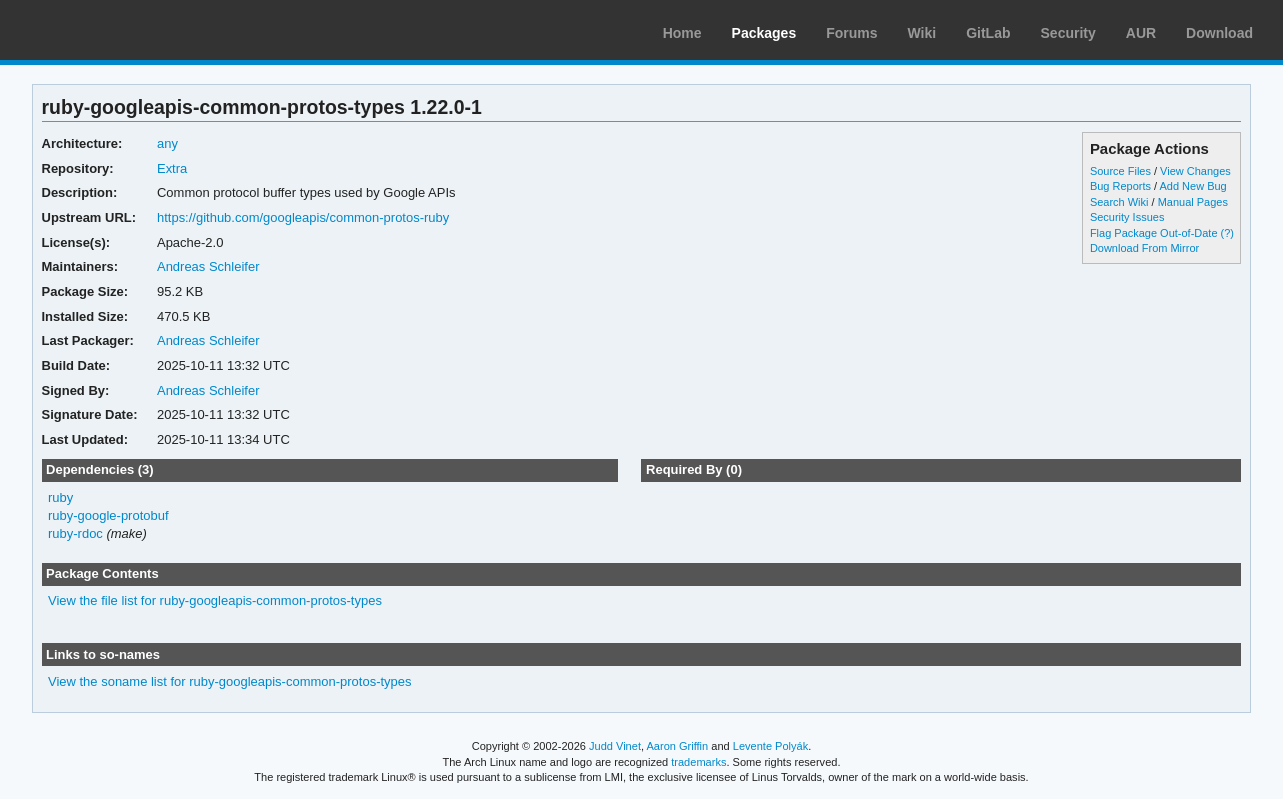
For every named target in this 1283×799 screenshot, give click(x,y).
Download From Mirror (1144, 248)
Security (1068, 33)
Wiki (922, 33)
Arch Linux (110, 30)
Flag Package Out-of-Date (1154, 233)
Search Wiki (1119, 202)
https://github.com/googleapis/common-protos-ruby (303, 217)
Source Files (1120, 171)
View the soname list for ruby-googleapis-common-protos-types (230, 681)
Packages (764, 33)
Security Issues (1127, 217)
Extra (172, 168)
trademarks (698, 762)
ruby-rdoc (75, 533)
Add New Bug (1193, 186)
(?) (1227, 233)
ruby (60, 497)
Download (1219, 33)
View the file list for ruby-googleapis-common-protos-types (215, 600)
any (167, 143)
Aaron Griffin (677, 746)
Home (682, 33)
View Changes (1195, 171)
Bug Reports (1120, 186)
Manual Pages (1193, 202)
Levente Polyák (770, 746)
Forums (851, 33)
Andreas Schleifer (208, 266)
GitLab (988, 33)
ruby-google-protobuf (108, 515)
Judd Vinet (615, 746)
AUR (1141, 33)
